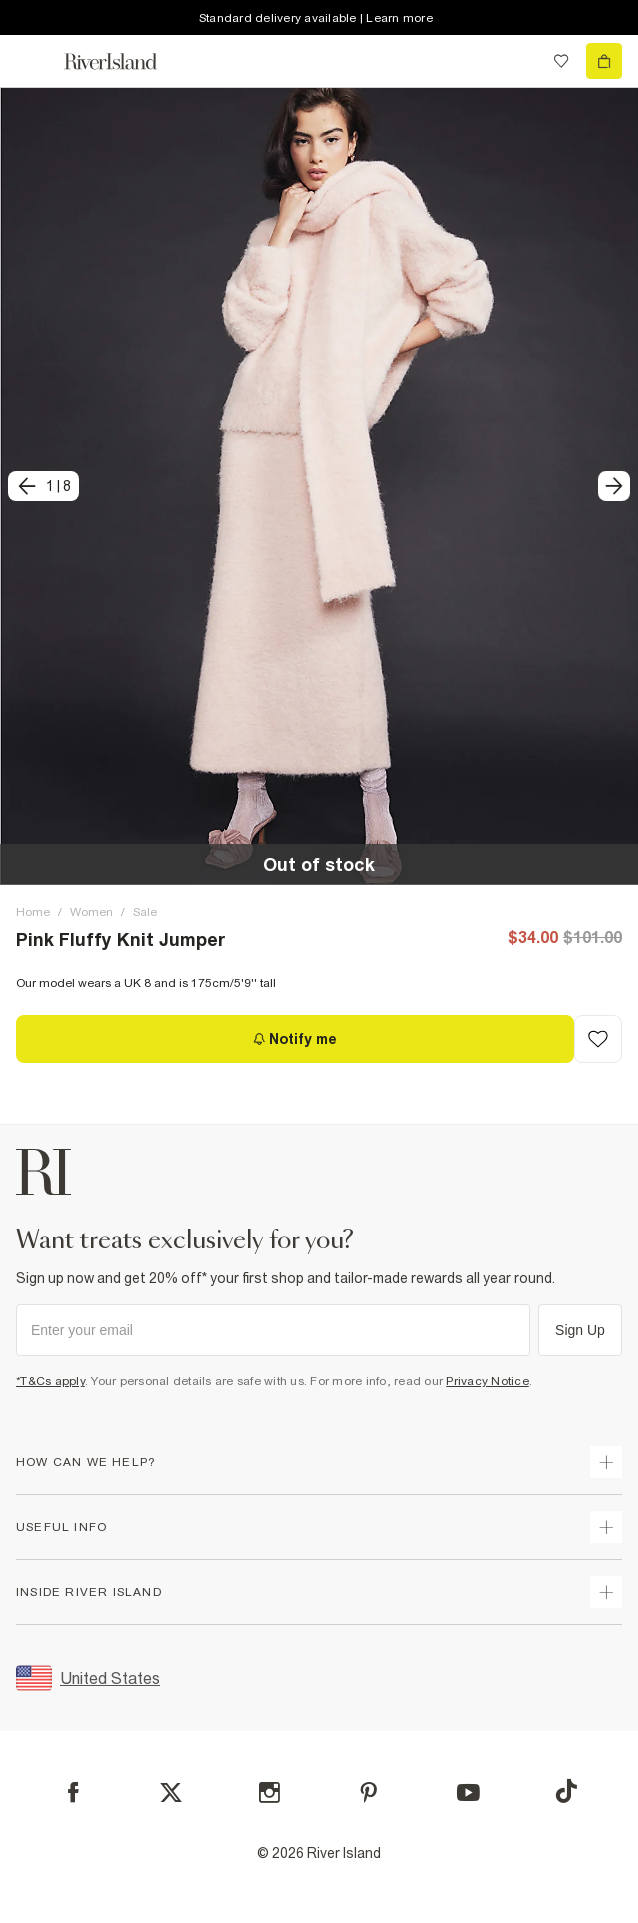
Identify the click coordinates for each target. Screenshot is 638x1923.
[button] (319, 486)
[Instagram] (269, 1792)
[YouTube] (468, 1792)
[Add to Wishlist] (598, 1039)
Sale (145, 912)
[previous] (43, 486)
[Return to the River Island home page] (124, 61)
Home (33, 912)
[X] (171, 1793)
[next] (614, 486)
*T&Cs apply (50, 1381)
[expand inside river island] (606, 1592)
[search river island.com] (520, 61)
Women (91, 912)
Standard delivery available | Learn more (316, 18)
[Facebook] (73, 1792)
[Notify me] (295, 1039)
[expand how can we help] (606, 1462)
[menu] (34, 61)
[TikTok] (566, 1791)
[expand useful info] (606, 1527)
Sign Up (580, 1330)
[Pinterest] (368, 1792)
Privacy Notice (487, 1381)
